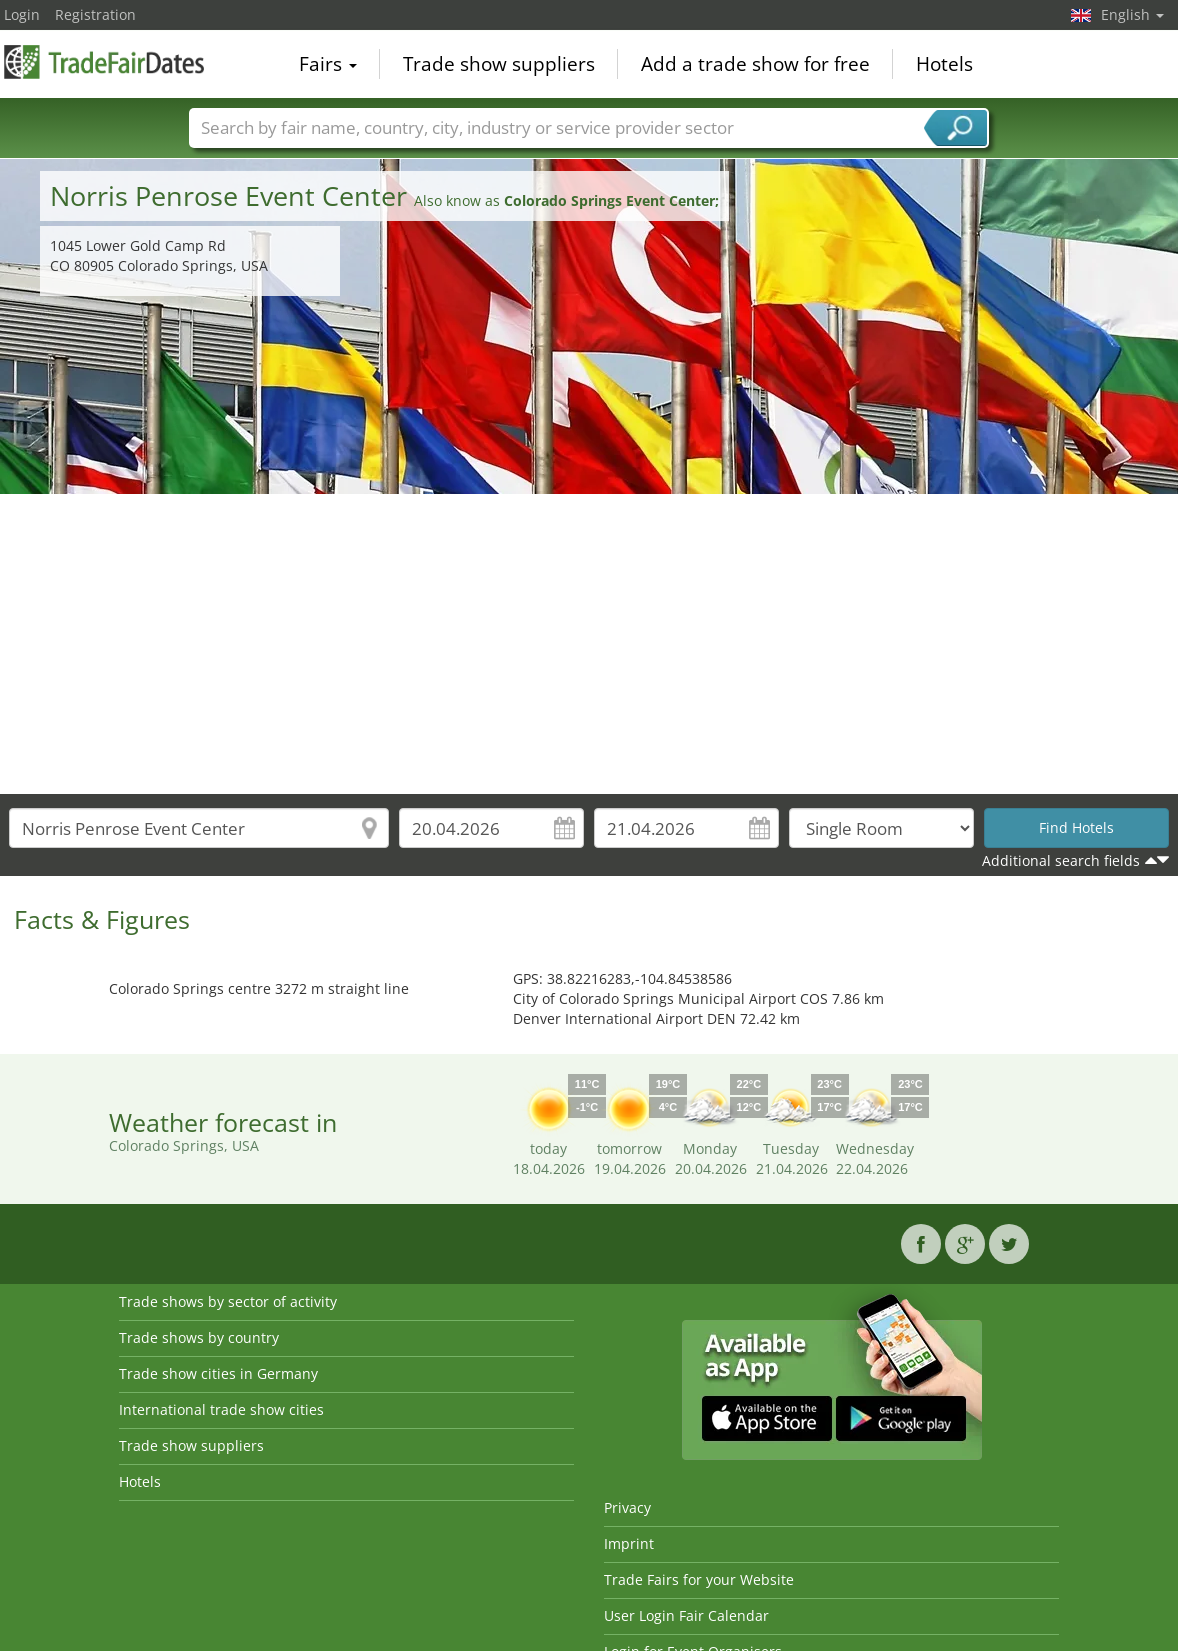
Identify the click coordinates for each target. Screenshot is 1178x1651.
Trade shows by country (199, 1337)
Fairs (328, 64)
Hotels (944, 64)
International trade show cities (221, 1409)
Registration (95, 14)
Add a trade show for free (755, 64)
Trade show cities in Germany (218, 1373)
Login (22, 14)
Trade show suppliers (499, 64)
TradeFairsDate (104, 62)
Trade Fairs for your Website (699, 1579)
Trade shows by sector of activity (228, 1301)
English (1132, 14)
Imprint (629, 1543)
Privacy (627, 1507)
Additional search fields (1061, 860)
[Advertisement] (589, 644)
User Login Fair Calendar (686, 1615)
